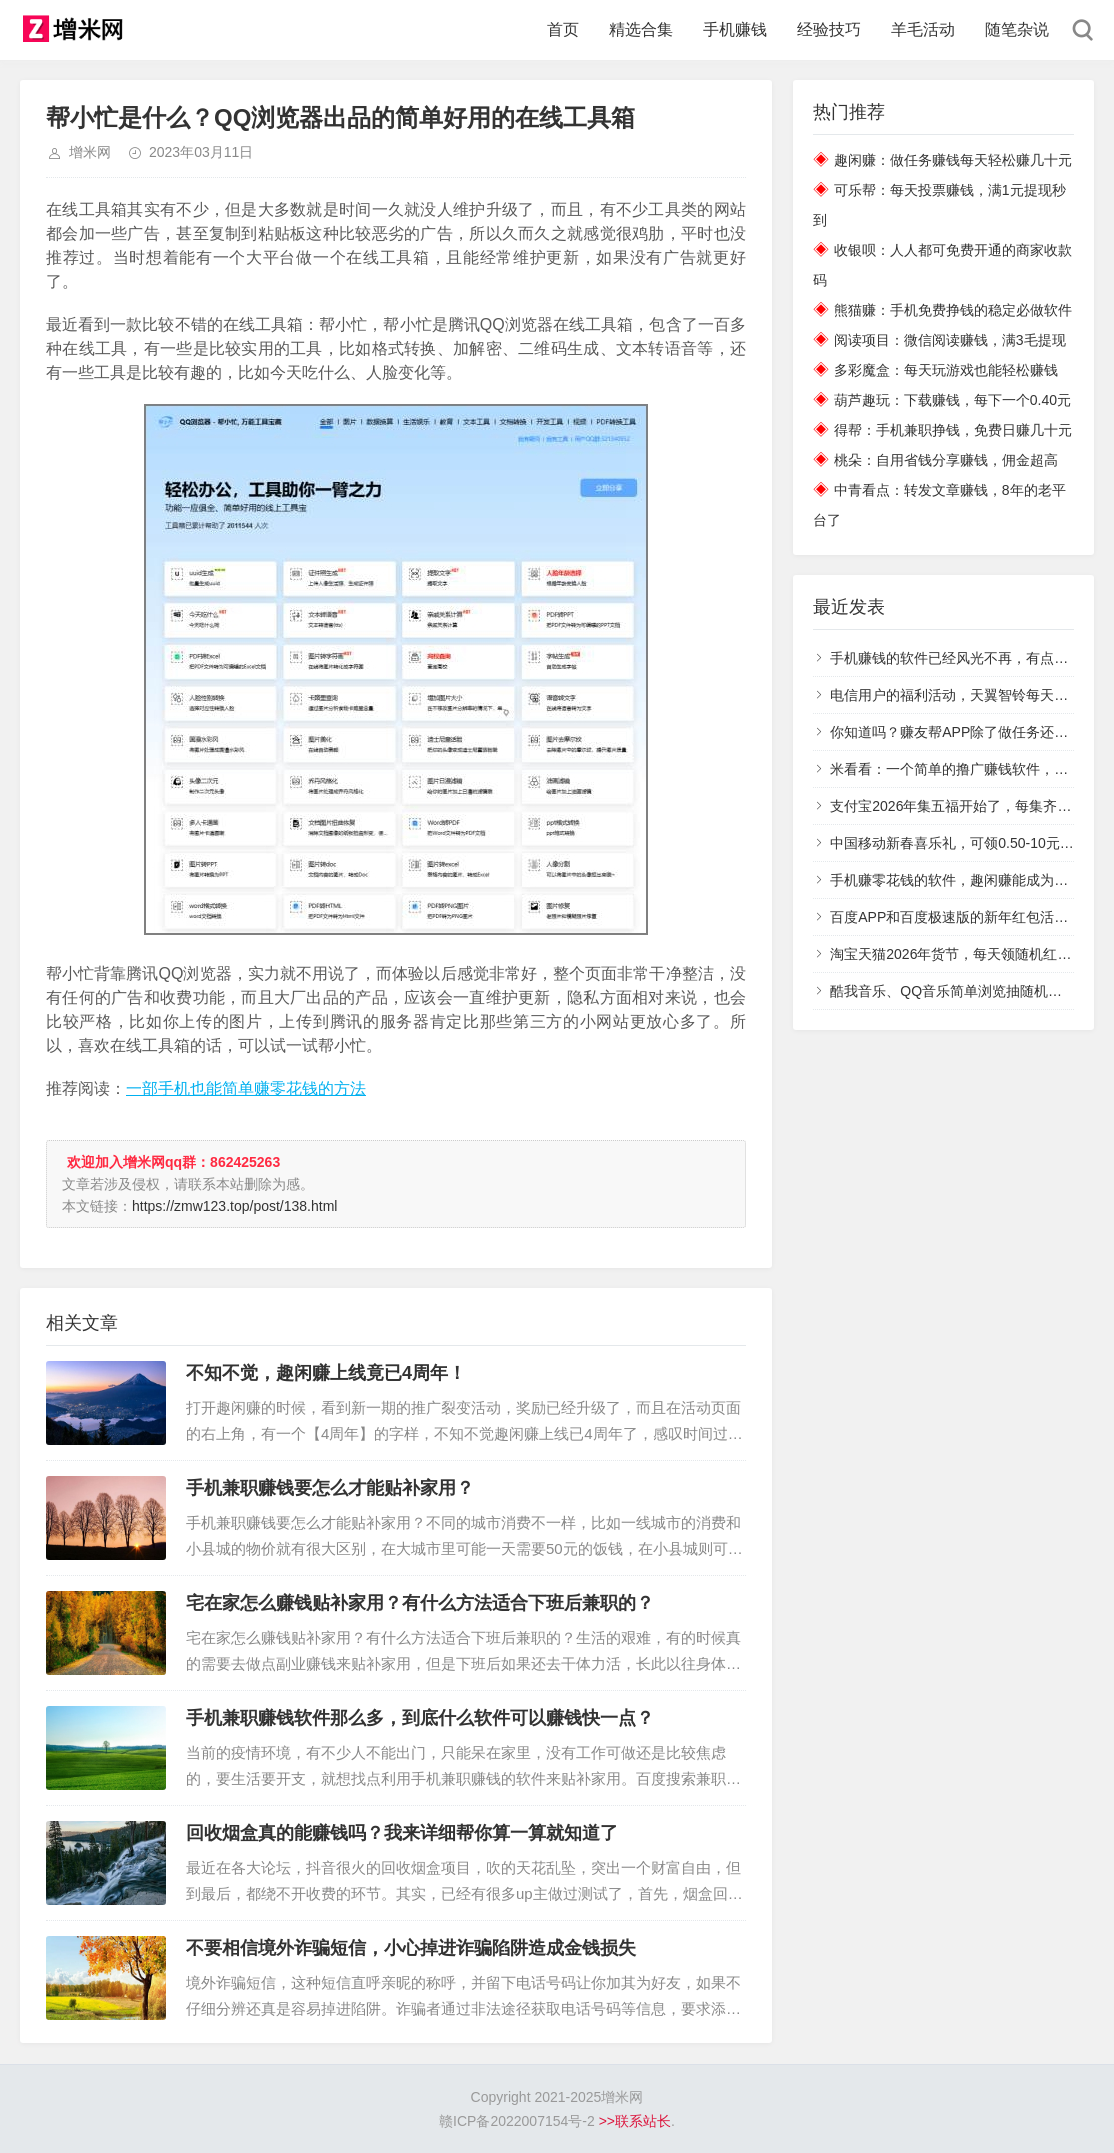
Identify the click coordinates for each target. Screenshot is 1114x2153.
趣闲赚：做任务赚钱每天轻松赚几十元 (953, 160)
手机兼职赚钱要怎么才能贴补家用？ (330, 1488)
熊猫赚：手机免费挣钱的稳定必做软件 (953, 310)
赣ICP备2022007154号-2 (517, 2121)
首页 (563, 29)
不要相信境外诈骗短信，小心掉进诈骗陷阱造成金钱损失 (411, 1948)
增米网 (90, 152)
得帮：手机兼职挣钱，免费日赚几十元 (953, 430)
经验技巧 (829, 29)
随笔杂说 (1017, 29)
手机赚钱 (735, 29)
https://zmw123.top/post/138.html (234, 1206)
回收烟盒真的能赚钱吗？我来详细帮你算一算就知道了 (402, 1833)
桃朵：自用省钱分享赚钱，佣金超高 (946, 460)
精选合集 (641, 29)
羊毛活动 (923, 29)
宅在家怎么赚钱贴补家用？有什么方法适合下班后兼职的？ (420, 1603)
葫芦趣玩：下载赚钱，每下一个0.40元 (952, 400)
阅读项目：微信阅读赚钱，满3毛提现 (950, 340)
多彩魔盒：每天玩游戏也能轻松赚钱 (946, 370)
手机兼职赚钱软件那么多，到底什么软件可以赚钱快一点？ (420, 1718)
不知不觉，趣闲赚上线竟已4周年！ (326, 1373)
